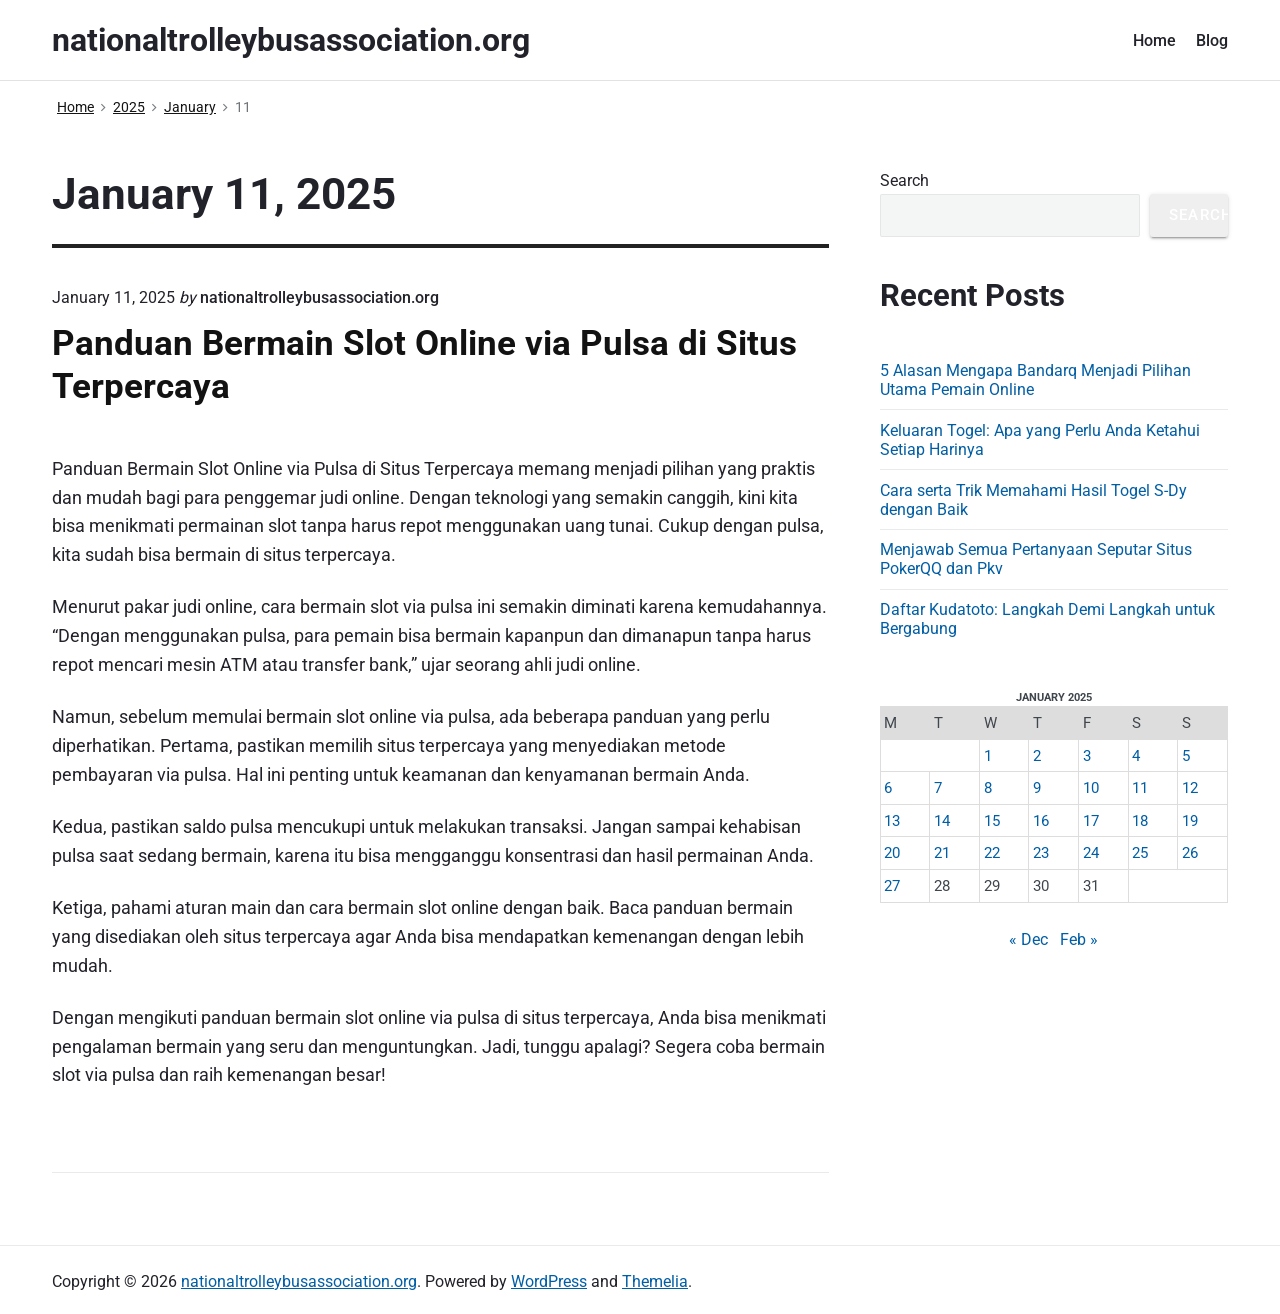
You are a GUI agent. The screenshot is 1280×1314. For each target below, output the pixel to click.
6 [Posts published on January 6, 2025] (888, 788)
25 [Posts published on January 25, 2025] (1140, 853)
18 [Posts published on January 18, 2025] (1140, 821)
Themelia (655, 1281)
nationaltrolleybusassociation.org (299, 1281)
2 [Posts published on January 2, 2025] (1037, 756)
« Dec (1028, 939)
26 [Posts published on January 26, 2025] (1190, 853)
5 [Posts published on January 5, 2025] (1186, 756)
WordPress (549, 1281)
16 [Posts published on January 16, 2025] (1041, 821)
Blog (1212, 40)
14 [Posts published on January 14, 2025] (942, 821)
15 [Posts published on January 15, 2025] (992, 821)
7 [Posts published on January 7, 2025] (938, 788)
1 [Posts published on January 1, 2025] (988, 756)
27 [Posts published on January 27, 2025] (892, 886)
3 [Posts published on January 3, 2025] (1087, 756)
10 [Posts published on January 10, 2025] (1091, 788)
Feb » (1079, 939)
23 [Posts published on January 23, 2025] (1041, 853)
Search (904, 180)
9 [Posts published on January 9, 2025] (1037, 788)
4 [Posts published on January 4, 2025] (1136, 756)
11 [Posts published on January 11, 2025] (1140, 788)
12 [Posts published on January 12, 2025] (1190, 788)
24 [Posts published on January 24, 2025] (1091, 853)
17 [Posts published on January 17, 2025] (1091, 821)
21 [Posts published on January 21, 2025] (942, 853)
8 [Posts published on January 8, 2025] (988, 788)
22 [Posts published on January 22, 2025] (992, 853)
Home (1154, 40)
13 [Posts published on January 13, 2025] (892, 821)
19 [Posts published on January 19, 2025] (1190, 821)
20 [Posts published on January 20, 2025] (892, 853)
